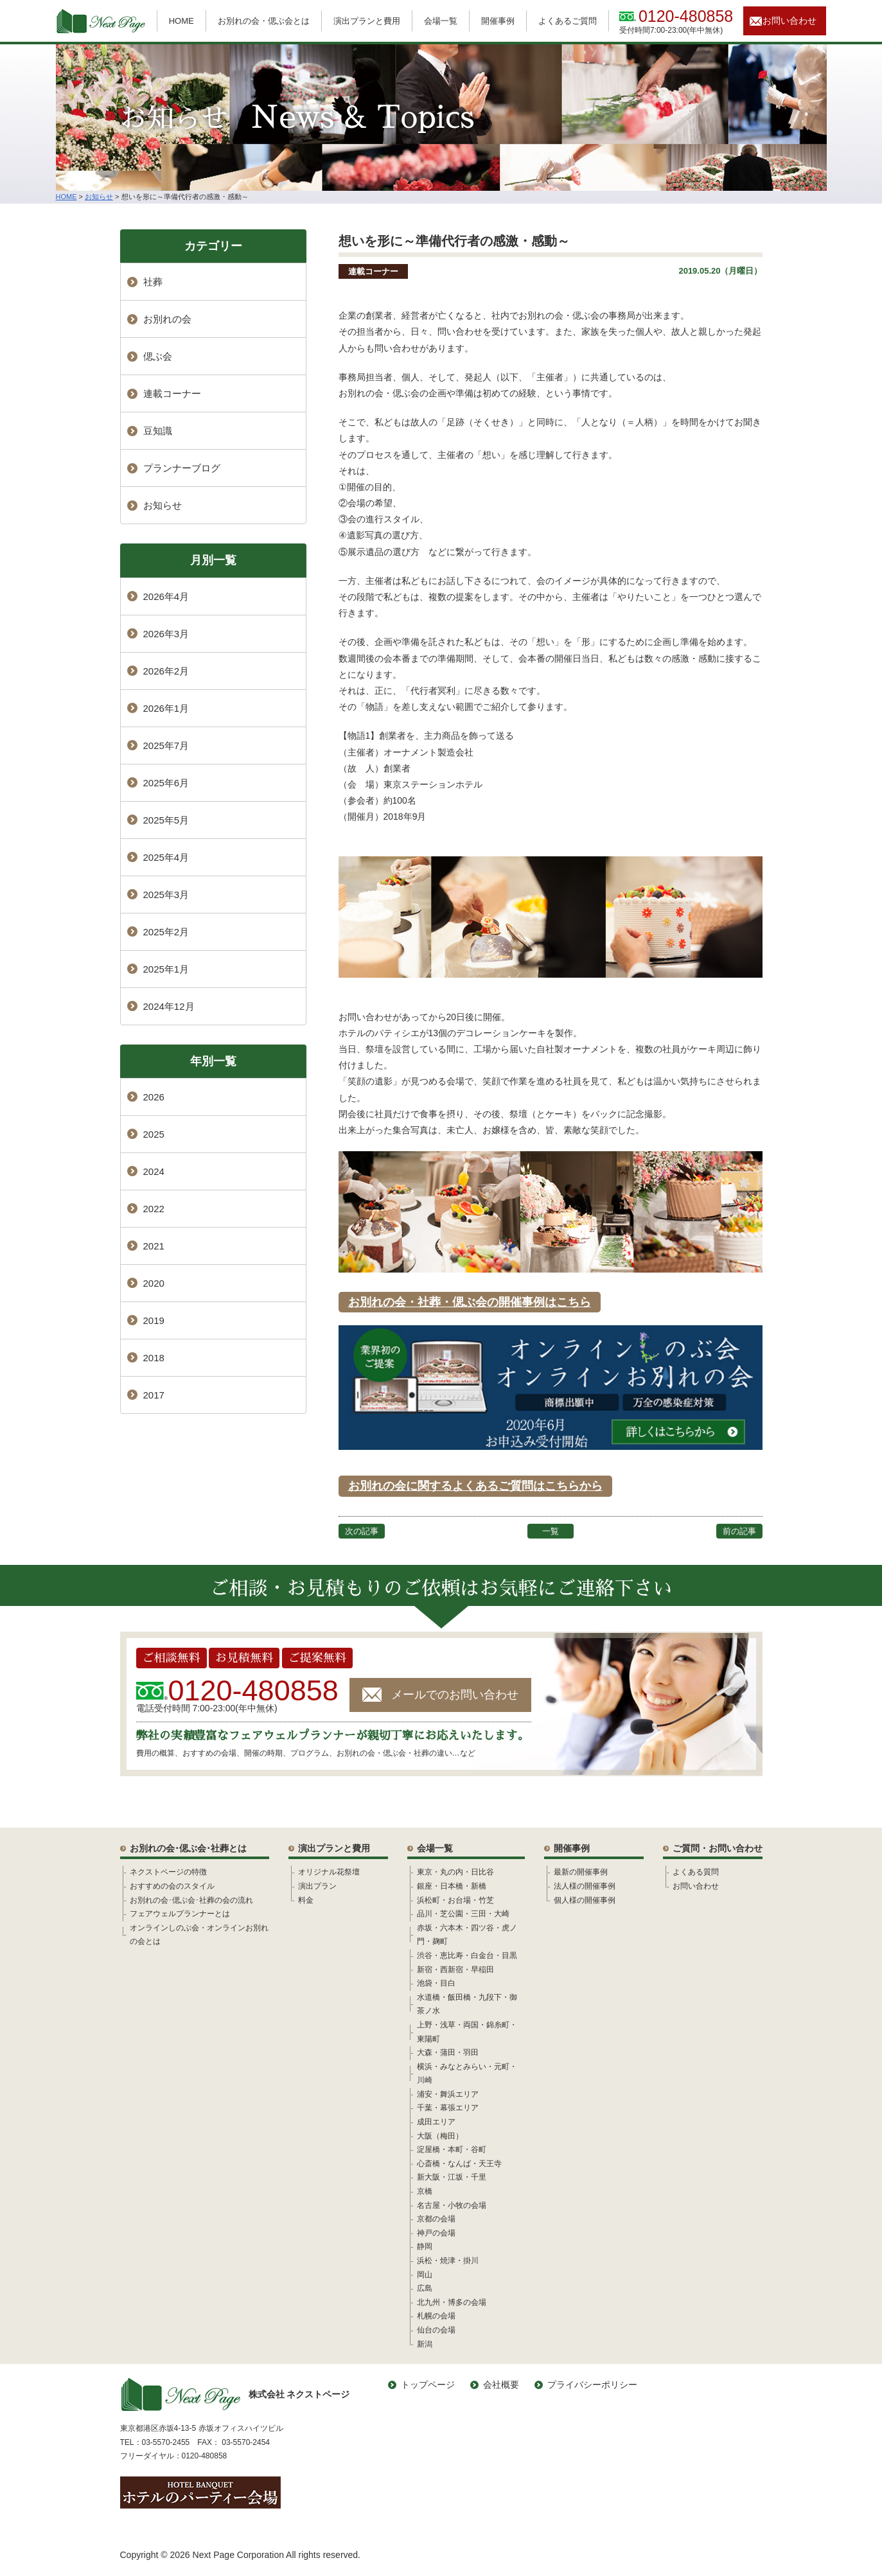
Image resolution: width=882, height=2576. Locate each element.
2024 (153, 1171)
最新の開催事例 (581, 1871)
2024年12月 (169, 1006)
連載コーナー (373, 271)
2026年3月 (166, 633)
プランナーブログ (181, 468)
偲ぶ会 (157, 356)
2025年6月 (166, 782)
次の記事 (361, 1531)
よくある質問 (696, 1871)
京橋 (424, 2191)
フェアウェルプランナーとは (180, 1913)
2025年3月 (166, 894)
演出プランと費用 (366, 21)
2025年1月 (166, 969)
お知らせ (162, 505)
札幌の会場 (436, 2315)
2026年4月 (166, 596)
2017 (153, 1394)
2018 (153, 1357)
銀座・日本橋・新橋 (451, 1886)
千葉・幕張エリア (448, 2107)
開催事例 (498, 21)
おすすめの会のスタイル (172, 1886)
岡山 (424, 2274)
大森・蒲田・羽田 (448, 2052)
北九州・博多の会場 (451, 2302)
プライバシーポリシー (592, 2384)
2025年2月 (166, 931)
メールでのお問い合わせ (454, 1694)
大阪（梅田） (440, 2135)
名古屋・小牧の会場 (451, 2205)
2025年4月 (166, 857)
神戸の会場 (436, 2232)
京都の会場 (436, 2218)
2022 (153, 1208)
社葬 (153, 281)
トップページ (428, 2384)
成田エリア (436, 2121)
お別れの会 (167, 318)
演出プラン (317, 1886)
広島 (424, 2288)
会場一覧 (440, 21)
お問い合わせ (789, 20)
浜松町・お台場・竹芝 (455, 1900)
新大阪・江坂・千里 (451, 2177)
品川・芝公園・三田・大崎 (463, 1913)
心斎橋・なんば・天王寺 (459, 2163)
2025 (153, 1134)
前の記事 (739, 1531)
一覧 (550, 1531)
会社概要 (501, 2384)
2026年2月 (166, 671)
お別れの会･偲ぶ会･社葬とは (188, 1848)
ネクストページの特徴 (168, 1871)
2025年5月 (166, 820)
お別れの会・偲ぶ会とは (264, 21)
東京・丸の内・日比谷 (455, 1871)
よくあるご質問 (567, 21)
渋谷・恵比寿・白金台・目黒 (467, 1955)
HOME (181, 21)
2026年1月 (166, 708)
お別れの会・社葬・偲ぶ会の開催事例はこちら (469, 1302)
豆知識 (157, 430)
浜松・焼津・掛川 (448, 2260)
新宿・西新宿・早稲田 (455, 1969)
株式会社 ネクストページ (235, 2394)
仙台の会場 (436, 2329)
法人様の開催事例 (584, 1886)
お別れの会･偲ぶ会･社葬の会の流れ (191, 1900)
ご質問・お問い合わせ (718, 1848)
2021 (153, 1245)
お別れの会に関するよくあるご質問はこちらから (475, 1485)
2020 (153, 1283)
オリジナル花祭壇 (329, 1871)
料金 (305, 1900)
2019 (153, 1320)
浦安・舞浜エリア (448, 2094)
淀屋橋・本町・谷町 (451, 2149)
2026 (153, 1096)
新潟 (424, 2344)
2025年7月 (166, 745)
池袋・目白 (436, 1983)
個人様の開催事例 (584, 1900)
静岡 (424, 2246)
